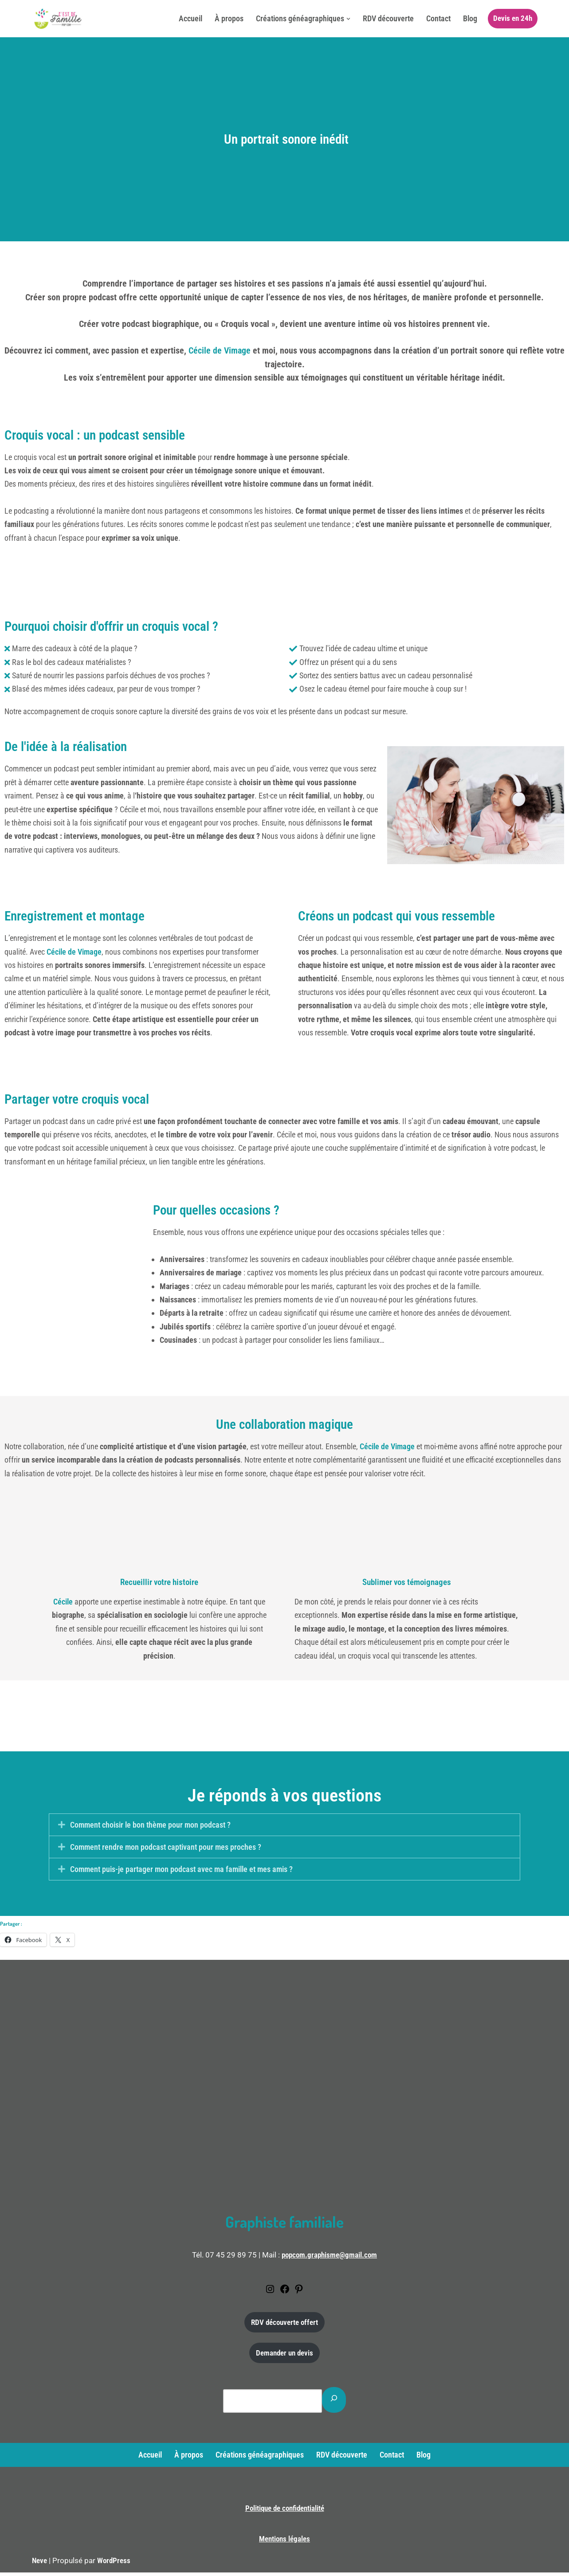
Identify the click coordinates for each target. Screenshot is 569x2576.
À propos (229, 18)
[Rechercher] (334, 2404)
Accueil (190, 18)
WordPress (113, 2564)
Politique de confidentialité (284, 2512)
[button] (348, 19)
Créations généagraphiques (260, 2458)
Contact (438, 18)
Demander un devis (284, 2356)
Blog (470, 18)
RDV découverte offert (284, 2326)
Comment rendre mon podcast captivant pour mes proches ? (165, 1851)
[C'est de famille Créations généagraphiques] (58, 18)
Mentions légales (284, 2542)
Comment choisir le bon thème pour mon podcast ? (150, 1828)
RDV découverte (388, 18)
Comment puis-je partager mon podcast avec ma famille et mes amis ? (181, 1873)
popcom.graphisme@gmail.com (329, 2258)
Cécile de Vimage (218, 351)
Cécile (63, 1605)
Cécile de (387, 1449)
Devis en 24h (512, 18)
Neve (39, 2564)
